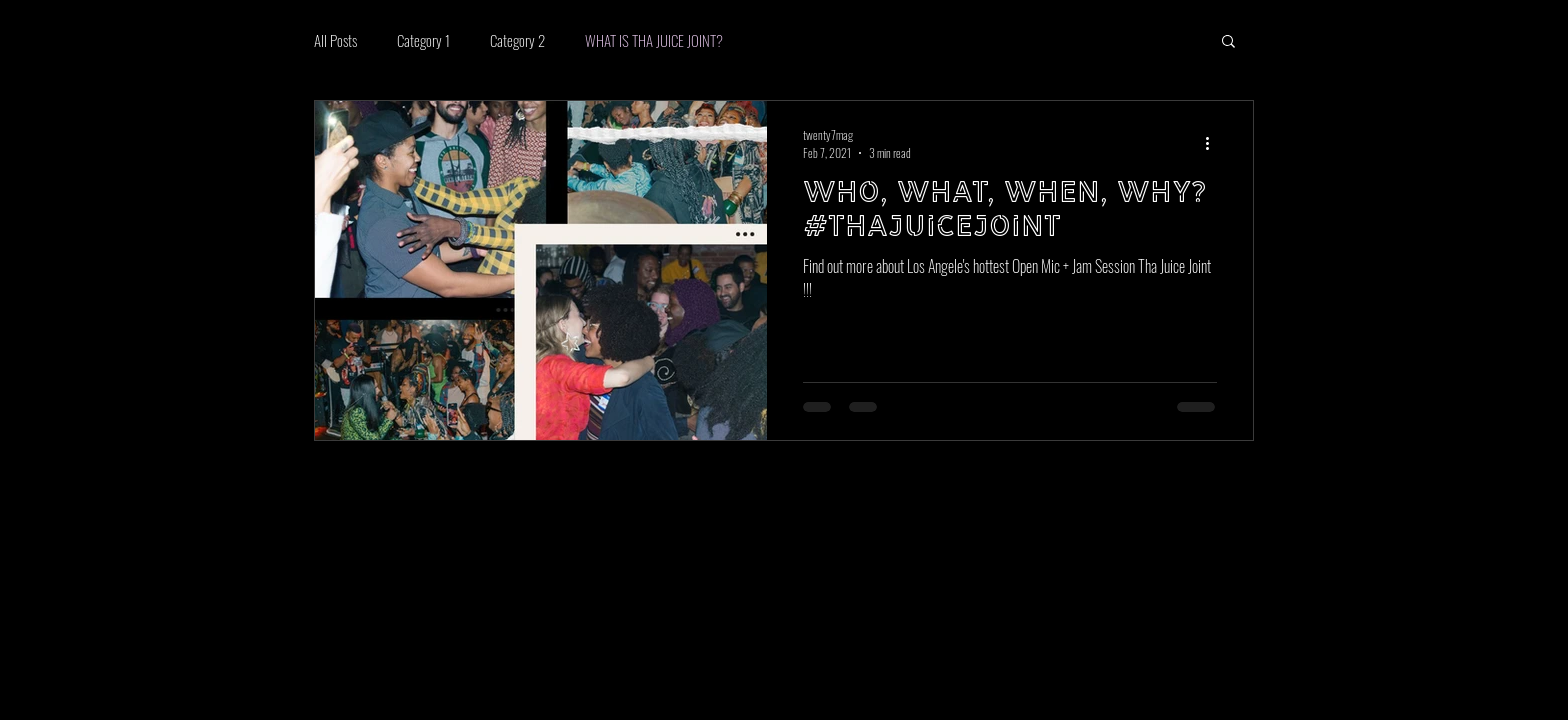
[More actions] (1214, 143)
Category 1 (423, 40)
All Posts (335, 40)
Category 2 (517, 40)
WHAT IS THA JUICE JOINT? (654, 40)
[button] (1228, 42)
